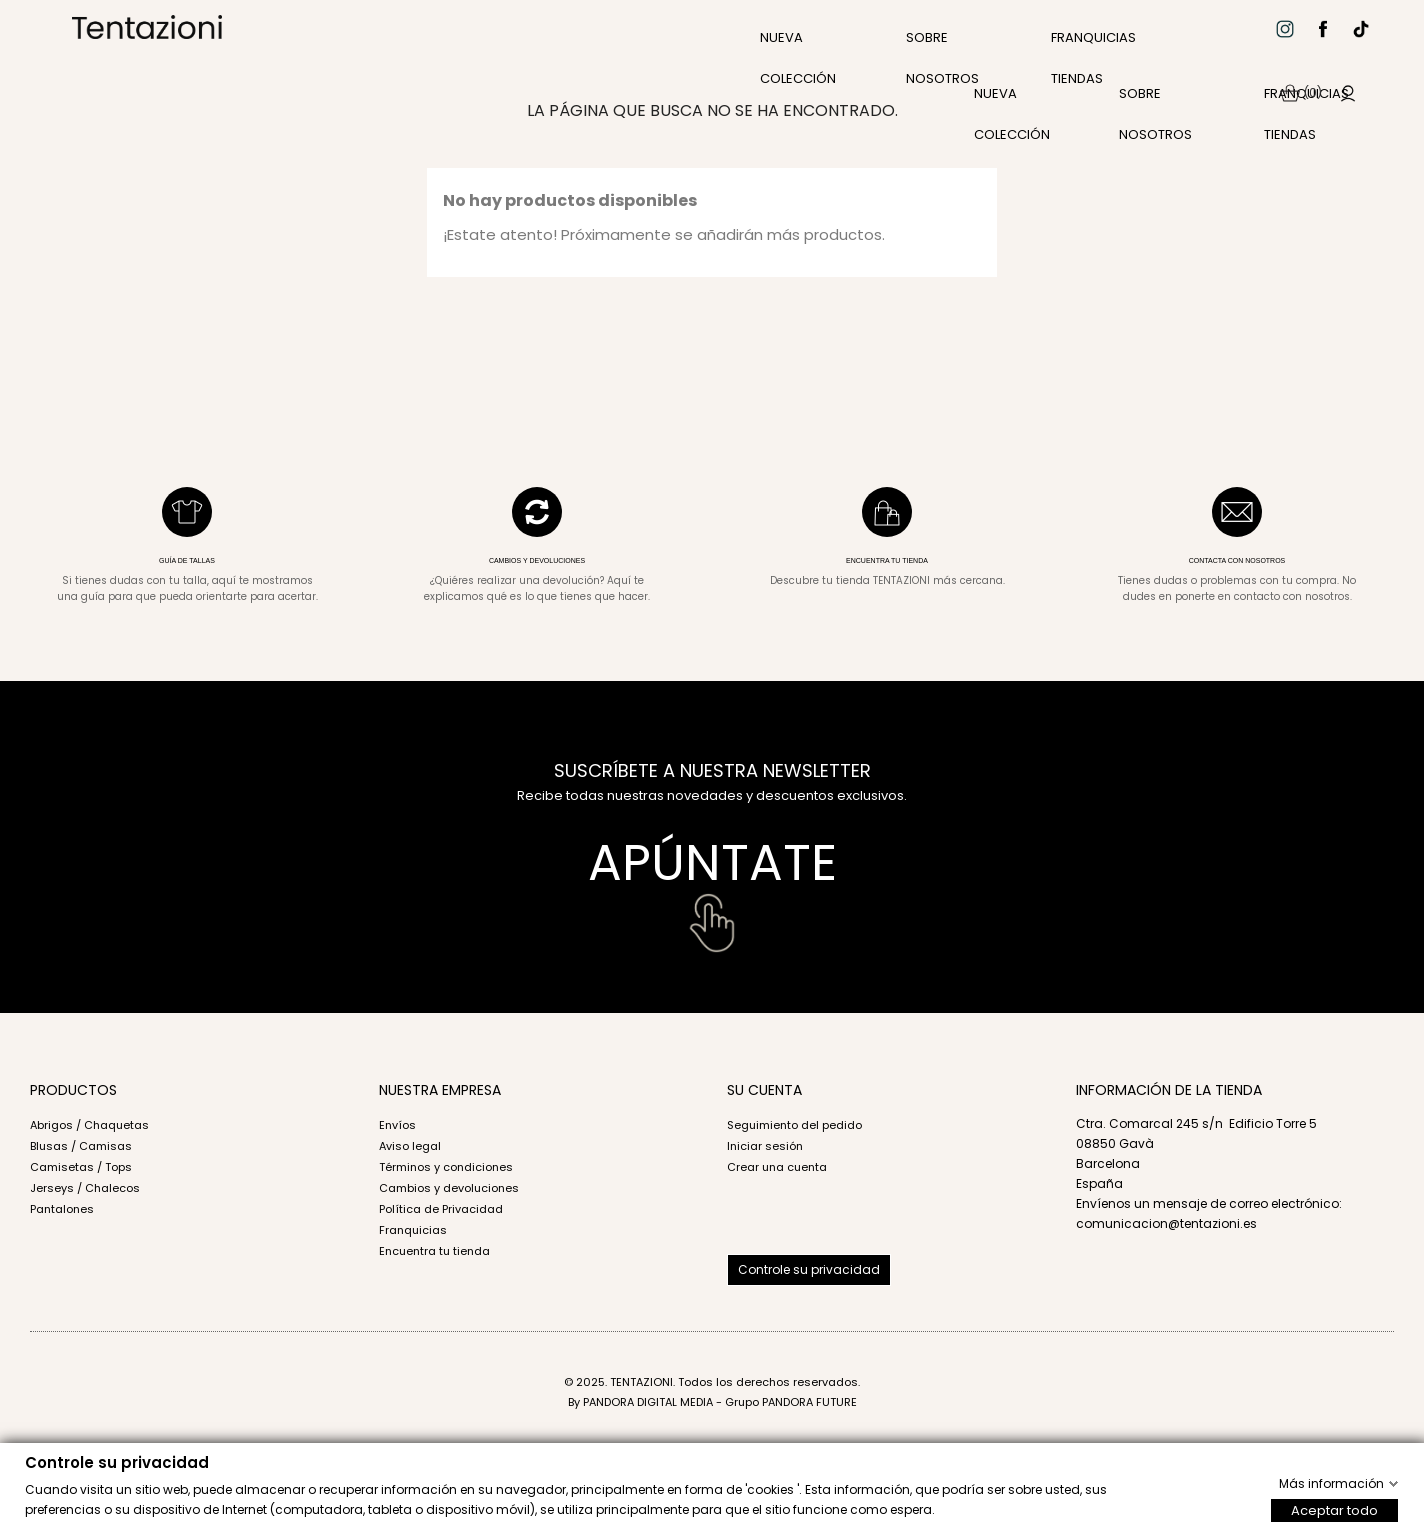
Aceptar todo (1334, 1509)
